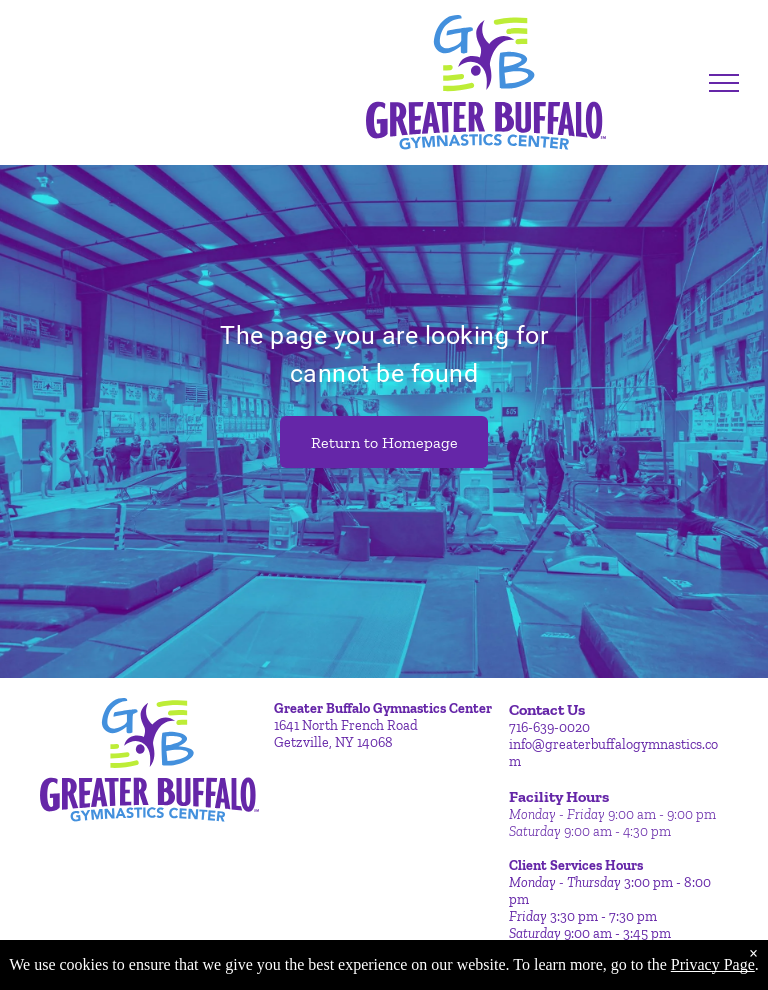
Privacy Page (713, 964)
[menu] (724, 83)
